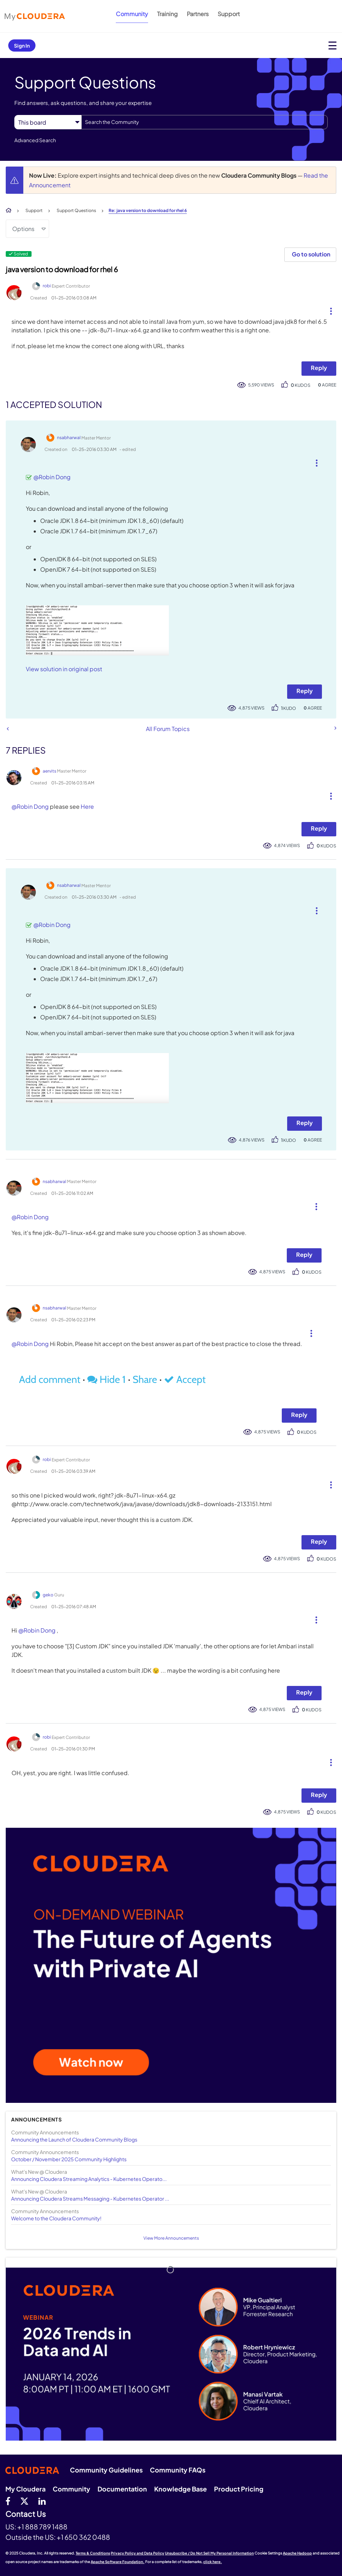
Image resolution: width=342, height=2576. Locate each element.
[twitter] (24, 2500)
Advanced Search (35, 140)
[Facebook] (7, 2500)
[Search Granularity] (48, 122)
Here (87, 806)
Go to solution (311, 254)
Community (132, 14)
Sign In (22, 45)
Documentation (122, 2489)
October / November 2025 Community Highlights (69, 2159)
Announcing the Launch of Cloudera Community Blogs (74, 2139)
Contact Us (25, 2514)
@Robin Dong (52, 477)
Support (229, 14)
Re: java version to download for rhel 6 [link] (148, 210)
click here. (212, 2562)
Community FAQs (177, 2470)
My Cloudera (25, 2489)
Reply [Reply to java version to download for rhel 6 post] (319, 367)
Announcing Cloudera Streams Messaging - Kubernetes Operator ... (90, 2198)
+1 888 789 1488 (42, 2526)
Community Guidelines (106, 2470)
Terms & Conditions (93, 2553)
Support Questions (76, 210)
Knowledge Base (180, 2489)
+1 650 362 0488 (83, 2537)
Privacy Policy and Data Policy (137, 2553)
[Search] (204, 122)
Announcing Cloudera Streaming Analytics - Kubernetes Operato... (89, 2179)
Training (167, 14)
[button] (328, 309)
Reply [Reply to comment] (304, 691)
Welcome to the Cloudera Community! (56, 2218)
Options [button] (23, 228)
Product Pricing (238, 2489)
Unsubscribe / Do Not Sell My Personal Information (209, 2553)
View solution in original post (64, 669)
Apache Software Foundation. (117, 2562)
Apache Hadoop (297, 2553)
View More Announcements (171, 2238)
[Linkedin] (42, 2500)
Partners (198, 14)
